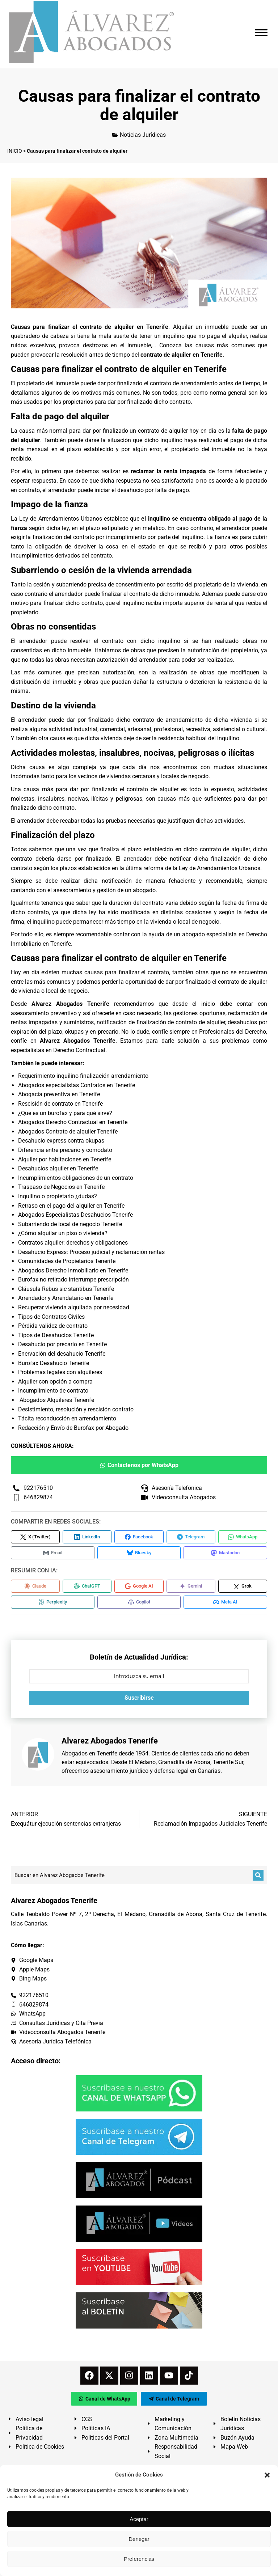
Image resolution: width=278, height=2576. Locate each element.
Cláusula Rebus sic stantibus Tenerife (66, 1288)
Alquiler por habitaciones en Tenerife (64, 1159)
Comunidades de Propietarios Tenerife (66, 1261)
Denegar (139, 2539)
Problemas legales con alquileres (60, 1372)
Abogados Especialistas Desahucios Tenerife (75, 1214)
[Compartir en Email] (52, 1552)
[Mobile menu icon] (261, 33)
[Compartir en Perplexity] (52, 1602)
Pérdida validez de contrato (53, 1325)
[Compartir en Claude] (35, 1586)
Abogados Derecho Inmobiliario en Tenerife (73, 1270)
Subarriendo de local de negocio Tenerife (70, 1224)
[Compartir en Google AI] (138, 1586)
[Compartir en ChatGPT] (87, 1586)
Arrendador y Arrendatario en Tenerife (65, 1298)
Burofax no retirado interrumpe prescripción (73, 1279)
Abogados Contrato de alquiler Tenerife (68, 1131)
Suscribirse (139, 1697)
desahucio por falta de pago (153, 490)
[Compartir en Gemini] (191, 1586)
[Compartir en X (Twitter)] (35, 1536)
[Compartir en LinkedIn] (87, 1536)
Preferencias (139, 2559)
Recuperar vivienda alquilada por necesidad (73, 1307)
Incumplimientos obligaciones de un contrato (75, 1177)
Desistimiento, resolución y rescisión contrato (76, 1409)
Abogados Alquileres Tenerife (57, 1400)
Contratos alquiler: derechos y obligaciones (73, 1242)
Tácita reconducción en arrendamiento (67, 1418)
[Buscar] (258, 1875)
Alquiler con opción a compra (55, 1381)
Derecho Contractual (79, 1050)
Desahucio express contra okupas (61, 1140)
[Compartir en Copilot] (139, 1602)
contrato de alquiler (163, 430)
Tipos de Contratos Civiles (51, 1316)
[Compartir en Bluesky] (139, 1552)
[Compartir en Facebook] (138, 1536)
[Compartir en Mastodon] (225, 1552)
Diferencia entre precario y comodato (65, 1150)
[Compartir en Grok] (242, 1586)
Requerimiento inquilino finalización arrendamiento (83, 1075)
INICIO (14, 151)
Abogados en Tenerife (89, 1753)
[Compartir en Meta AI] (225, 1602)
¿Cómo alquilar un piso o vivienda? (63, 1233)
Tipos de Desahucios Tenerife (56, 1335)
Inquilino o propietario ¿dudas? (57, 1196)
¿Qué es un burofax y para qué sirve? (65, 1113)
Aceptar (139, 2519)
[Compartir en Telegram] (191, 1536)
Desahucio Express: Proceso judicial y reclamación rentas (91, 1252)
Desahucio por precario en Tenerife (62, 1344)
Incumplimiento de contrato (53, 1390)
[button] (267, 2475)
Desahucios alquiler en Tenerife (58, 1168)
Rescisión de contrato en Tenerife (60, 1103)
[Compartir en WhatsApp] (242, 1536)
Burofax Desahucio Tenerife (53, 1363)
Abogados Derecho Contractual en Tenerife (72, 1122)
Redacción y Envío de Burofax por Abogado (73, 1427)
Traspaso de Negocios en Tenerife (61, 1186)
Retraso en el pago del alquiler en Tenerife (71, 1205)
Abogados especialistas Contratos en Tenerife (76, 1085)
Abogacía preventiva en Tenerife (59, 1094)
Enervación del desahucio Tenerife (61, 1353)
